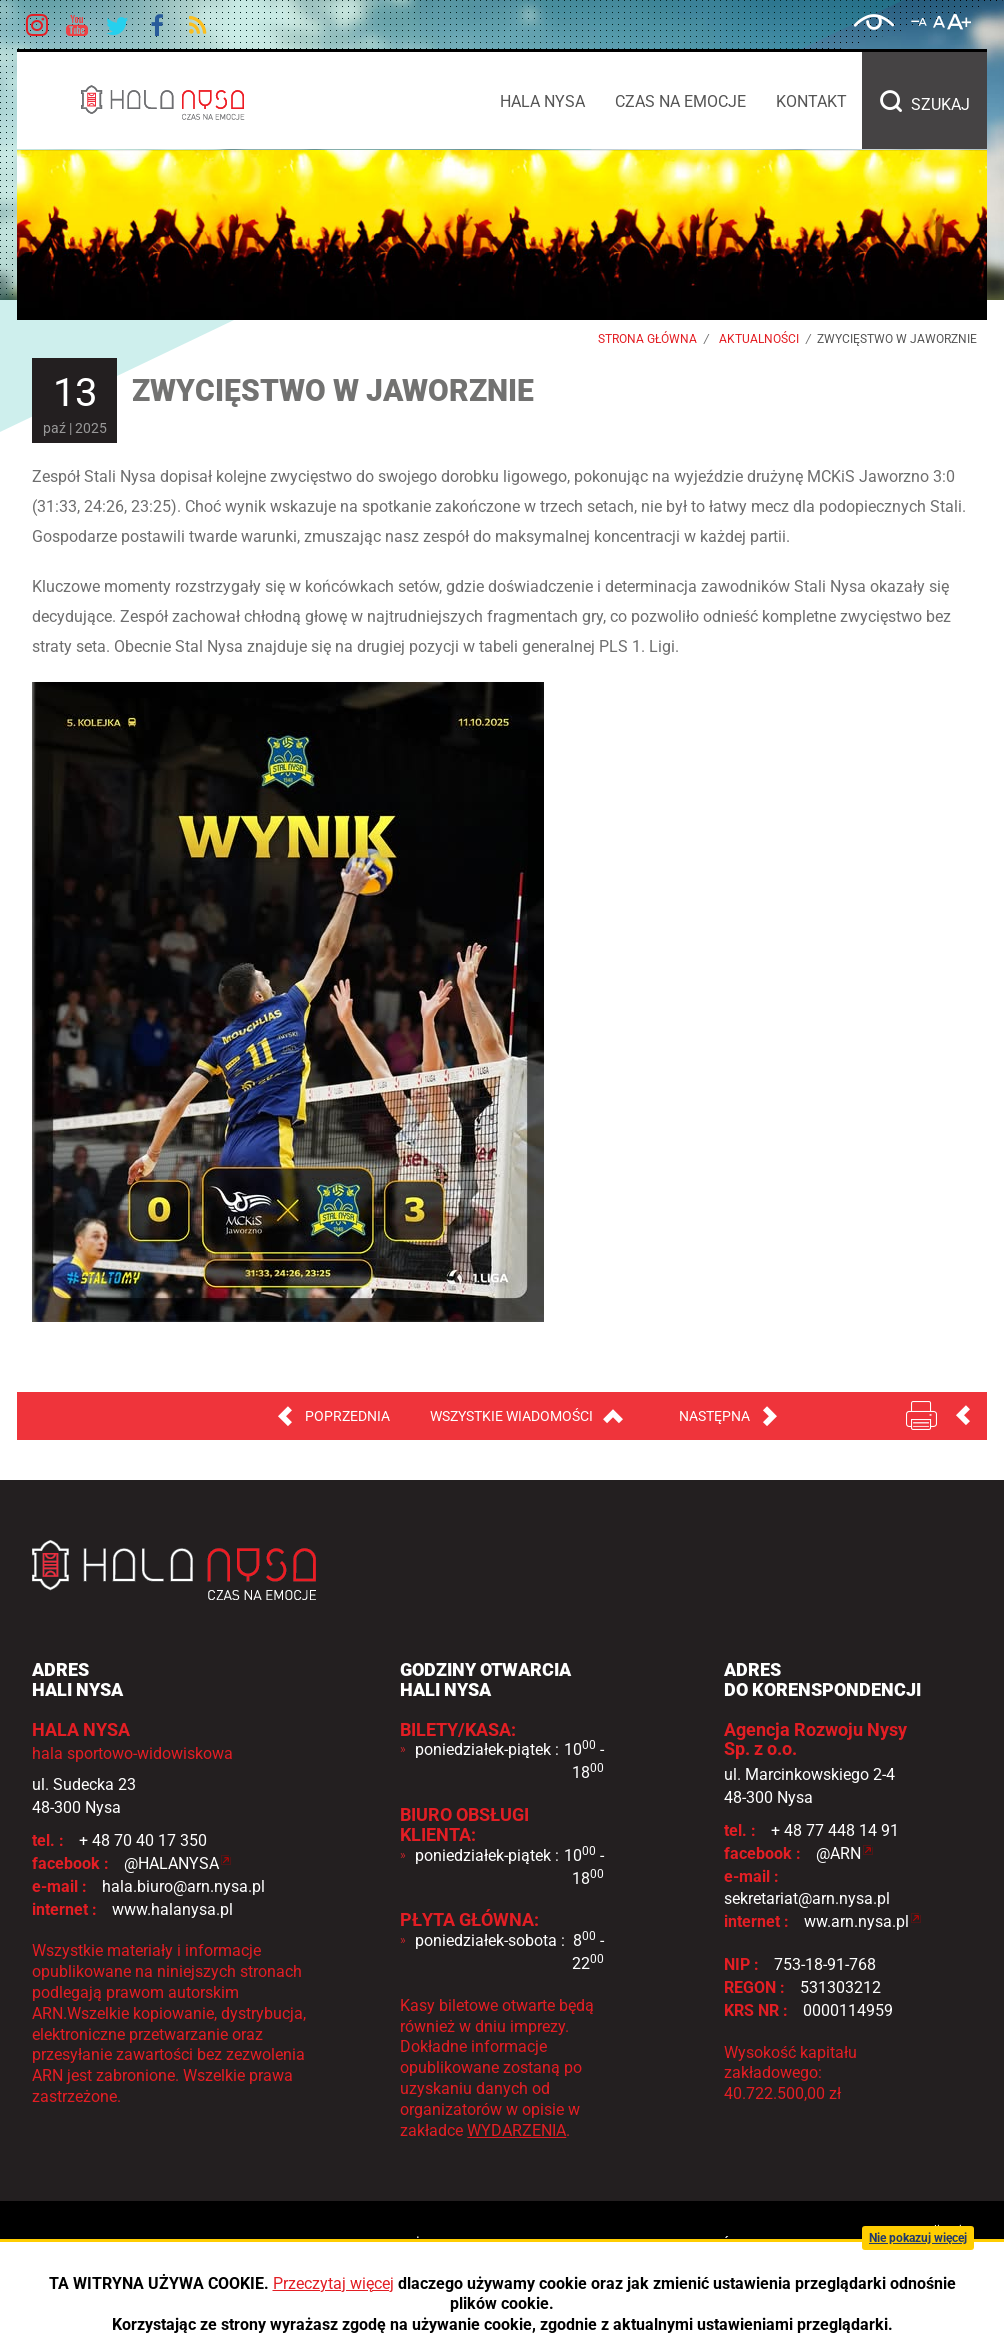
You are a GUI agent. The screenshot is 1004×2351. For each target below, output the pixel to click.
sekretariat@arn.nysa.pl (807, 1898)
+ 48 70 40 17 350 (143, 1840)
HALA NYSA (178, 102)
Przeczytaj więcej (333, 2283)
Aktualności (759, 339)
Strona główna (647, 339)
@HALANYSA (171, 1863)
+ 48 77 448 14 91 (835, 1830)
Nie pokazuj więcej (918, 2238)
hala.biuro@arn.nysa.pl (183, 1886)
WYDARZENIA (516, 2130)
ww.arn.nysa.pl (856, 1921)
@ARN (838, 1853)
